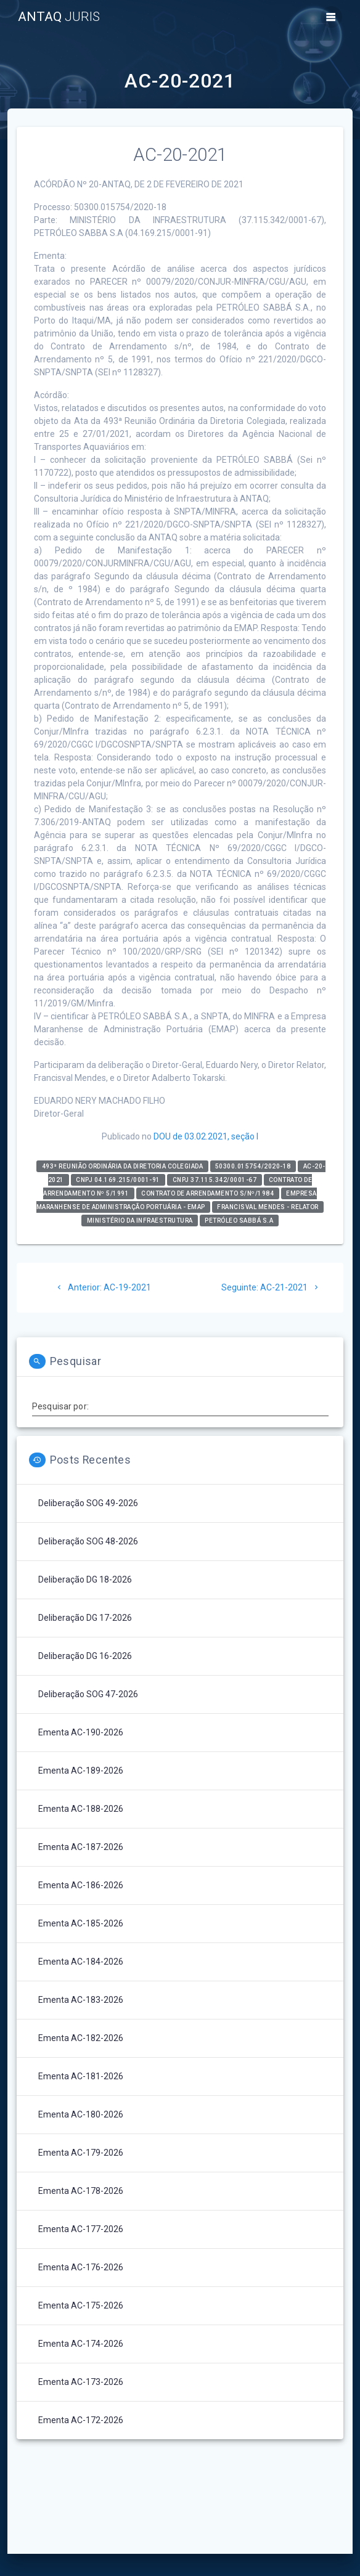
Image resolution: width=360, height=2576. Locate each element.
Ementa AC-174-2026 (80, 2344)
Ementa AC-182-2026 (80, 2038)
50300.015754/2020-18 (253, 1166)
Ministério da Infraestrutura (140, 1220)
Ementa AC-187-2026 (80, 1847)
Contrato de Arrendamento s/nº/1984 (207, 1193)
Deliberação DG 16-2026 (85, 1656)
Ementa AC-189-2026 (80, 1770)
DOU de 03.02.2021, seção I (205, 1136)
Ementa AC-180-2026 (80, 2114)
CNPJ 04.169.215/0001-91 (118, 1179)
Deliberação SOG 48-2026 (88, 1541)
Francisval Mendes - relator (268, 1207)
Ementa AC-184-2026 (80, 1962)
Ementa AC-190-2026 (80, 1732)
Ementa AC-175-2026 (80, 2305)
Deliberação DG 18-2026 (85, 1579)
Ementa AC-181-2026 (80, 2076)
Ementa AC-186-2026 (80, 1885)
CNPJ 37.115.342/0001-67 (215, 1179)
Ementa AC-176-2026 (80, 2267)
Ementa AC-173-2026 (80, 2382)
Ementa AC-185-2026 (80, 1923)
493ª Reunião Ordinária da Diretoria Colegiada (122, 1166)
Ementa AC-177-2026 (80, 2229)
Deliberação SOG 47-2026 (88, 1694)
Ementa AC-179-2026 (80, 2153)
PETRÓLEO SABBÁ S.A (239, 1220)
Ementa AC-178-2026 (80, 2191)
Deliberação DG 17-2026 (85, 1618)
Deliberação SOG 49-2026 (88, 1503)
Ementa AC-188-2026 (80, 1809)
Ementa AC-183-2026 (80, 2000)
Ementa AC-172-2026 (80, 2420)
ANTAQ (59, 16)
